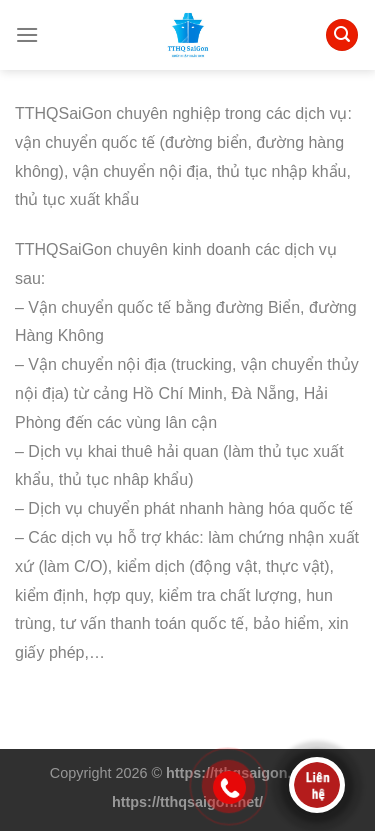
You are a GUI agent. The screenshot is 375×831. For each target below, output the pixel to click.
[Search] (342, 35)
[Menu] (27, 34)
